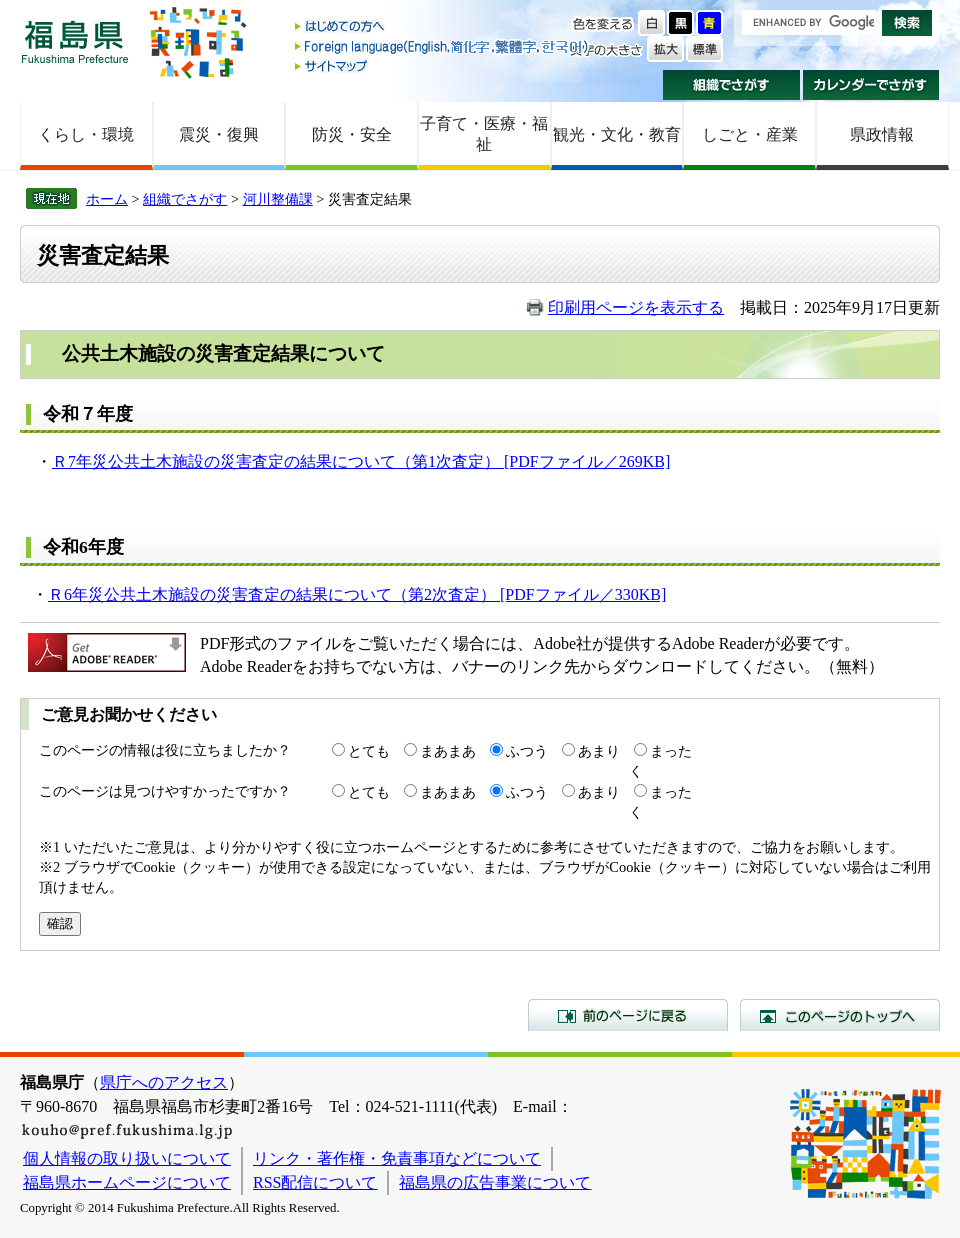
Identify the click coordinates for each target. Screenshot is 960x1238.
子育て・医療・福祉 (484, 134)
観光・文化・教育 (617, 134)
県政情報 (882, 134)
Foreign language (443, 46)
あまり (599, 751)
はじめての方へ (443, 27)
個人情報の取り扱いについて (127, 1158)
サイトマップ (443, 65)
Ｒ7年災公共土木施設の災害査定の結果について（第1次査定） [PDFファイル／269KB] (361, 461)
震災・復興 (219, 134)
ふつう (527, 751)
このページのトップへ (840, 1015)
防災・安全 (352, 134)
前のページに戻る (628, 1015)
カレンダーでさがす (871, 85)
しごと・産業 (750, 134)
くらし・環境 (86, 134)
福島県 (75, 41)
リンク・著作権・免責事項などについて (397, 1158)
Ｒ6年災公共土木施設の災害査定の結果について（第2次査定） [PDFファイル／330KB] (357, 594)
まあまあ (448, 751)
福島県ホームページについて (127, 1182)
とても (369, 751)
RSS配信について (315, 1182)
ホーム (107, 199)
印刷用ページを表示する (636, 307)
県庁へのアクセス (164, 1082)
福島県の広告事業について (495, 1182)
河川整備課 (278, 199)
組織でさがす (731, 85)
